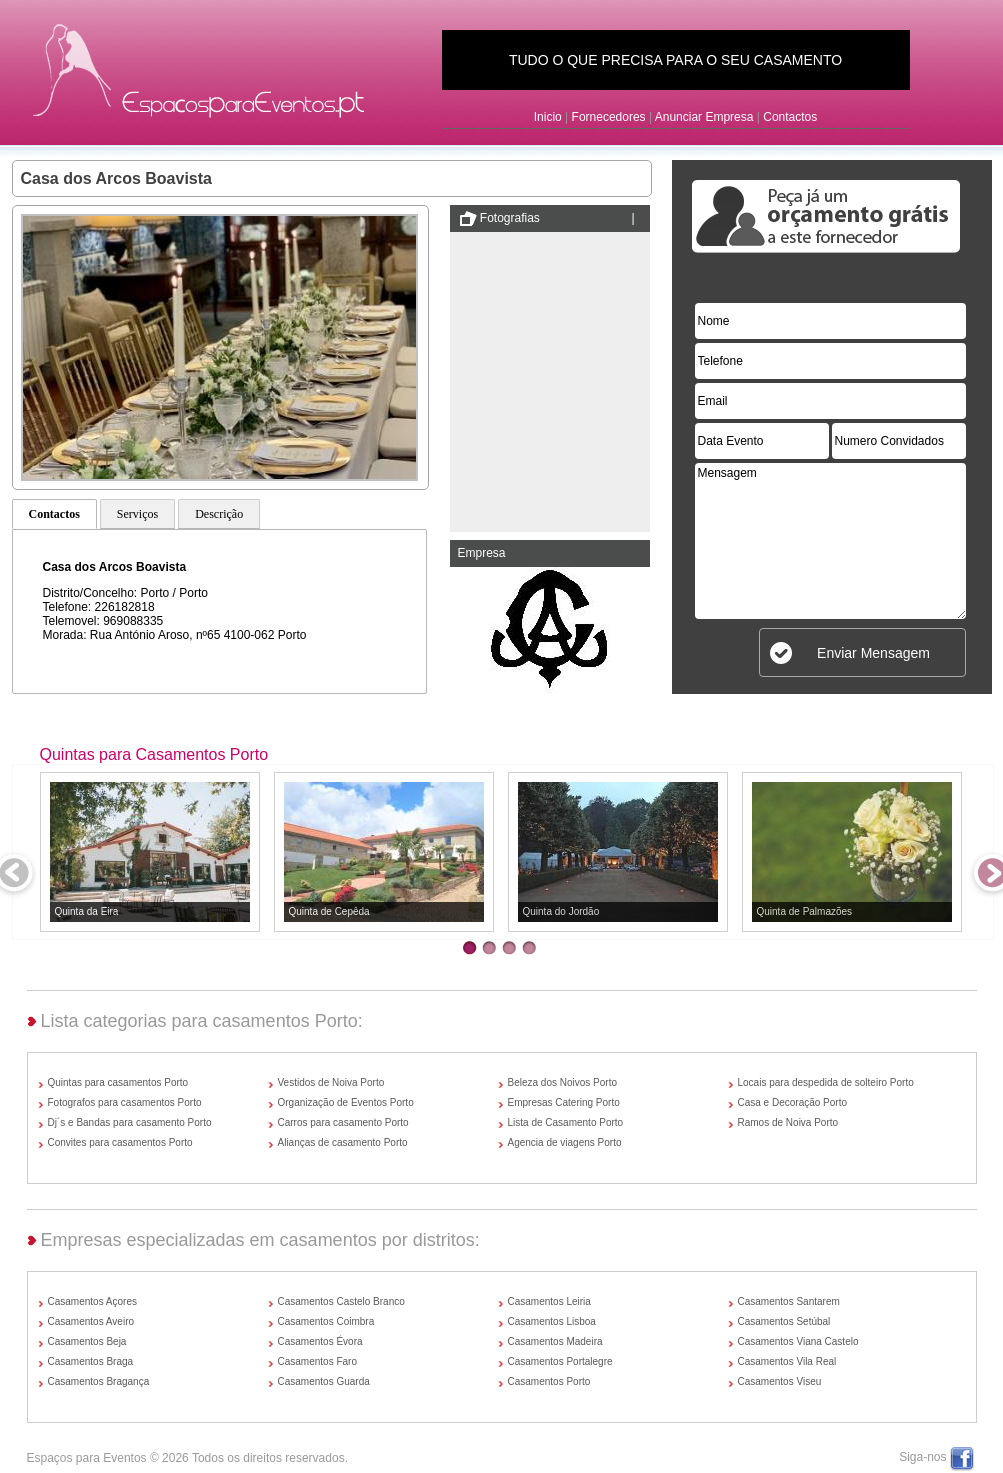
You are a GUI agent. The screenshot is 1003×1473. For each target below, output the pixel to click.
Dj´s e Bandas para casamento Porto (130, 1122)
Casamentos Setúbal (784, 1321)
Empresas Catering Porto (564, 1102)
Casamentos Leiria (549, 1301)
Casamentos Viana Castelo (798, 1341)
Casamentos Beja (87, 1341)
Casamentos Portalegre (560, 1361)
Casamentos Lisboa (552, 1321)
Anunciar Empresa (704, 117)
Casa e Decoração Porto (793, 1102)
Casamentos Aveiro (91, 1321)
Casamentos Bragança (99, 1381)
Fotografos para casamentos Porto (125, 1102)
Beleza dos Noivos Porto (563, 1082)
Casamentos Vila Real (787, 1361)
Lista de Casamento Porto (566, 1122)
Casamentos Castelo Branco (341, 1301)
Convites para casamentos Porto (120, 1142)
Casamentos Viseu (780, 1381)
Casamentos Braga (91, 1361)
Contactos (790, 117)
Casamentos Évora (320, 1341)
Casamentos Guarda (324, 1381)
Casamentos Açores (93, 1301)
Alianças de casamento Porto (343, 1142)
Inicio (548, 117)
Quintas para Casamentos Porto (154, 754)
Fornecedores (609, 117)
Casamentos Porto (549, 1381)
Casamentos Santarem (789, 1301)
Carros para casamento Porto (343, 1122)
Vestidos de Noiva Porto (331, 1082)
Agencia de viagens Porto (565, 1142)
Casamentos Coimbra (326, 1321)
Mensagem (830, 541)
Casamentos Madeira (555, 1341)
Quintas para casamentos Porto (118, 1082)
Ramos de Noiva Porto (788, 1122)
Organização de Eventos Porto (346, 1102)
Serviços (137, 514)
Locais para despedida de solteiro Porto (826, 1082)
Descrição (219, 514)
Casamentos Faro (317, 1361)
